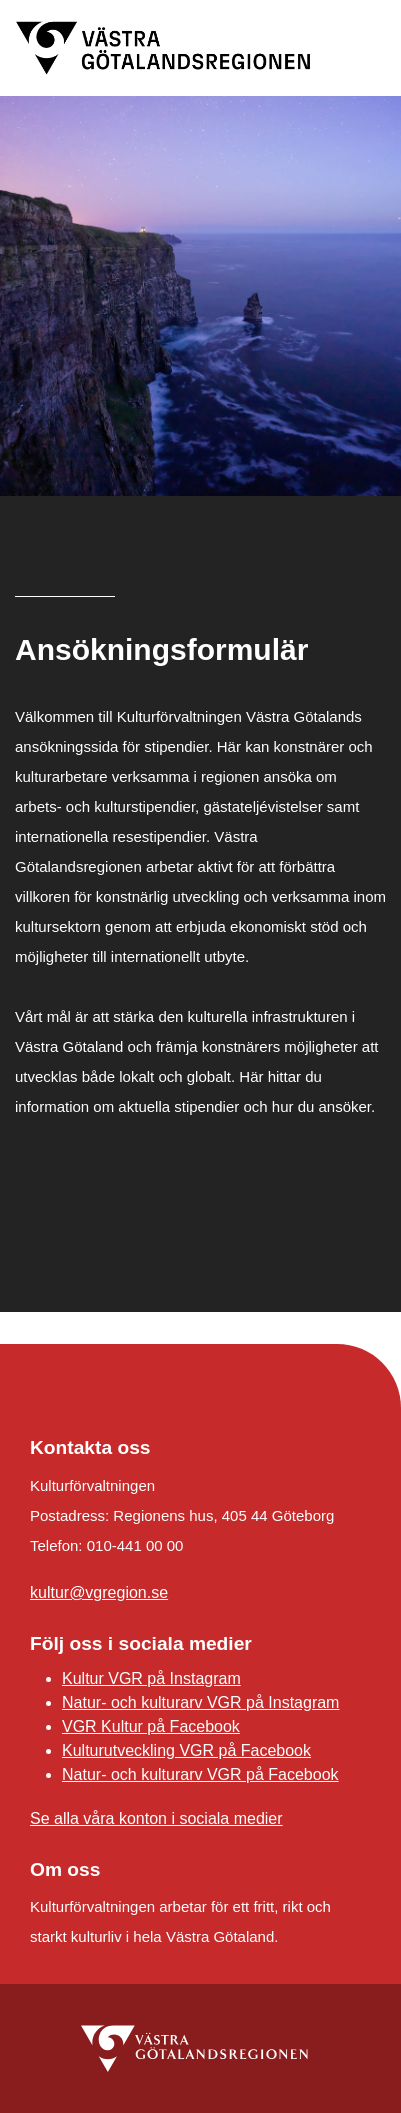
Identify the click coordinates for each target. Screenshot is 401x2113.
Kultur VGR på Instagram (151, 1678)
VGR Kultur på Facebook (151, 1726)
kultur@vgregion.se (99, 1592)
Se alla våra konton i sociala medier (156, 1818)
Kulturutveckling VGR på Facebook (186, 1750)
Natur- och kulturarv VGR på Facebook (200, 1774)
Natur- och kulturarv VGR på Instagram (200, 1702)
